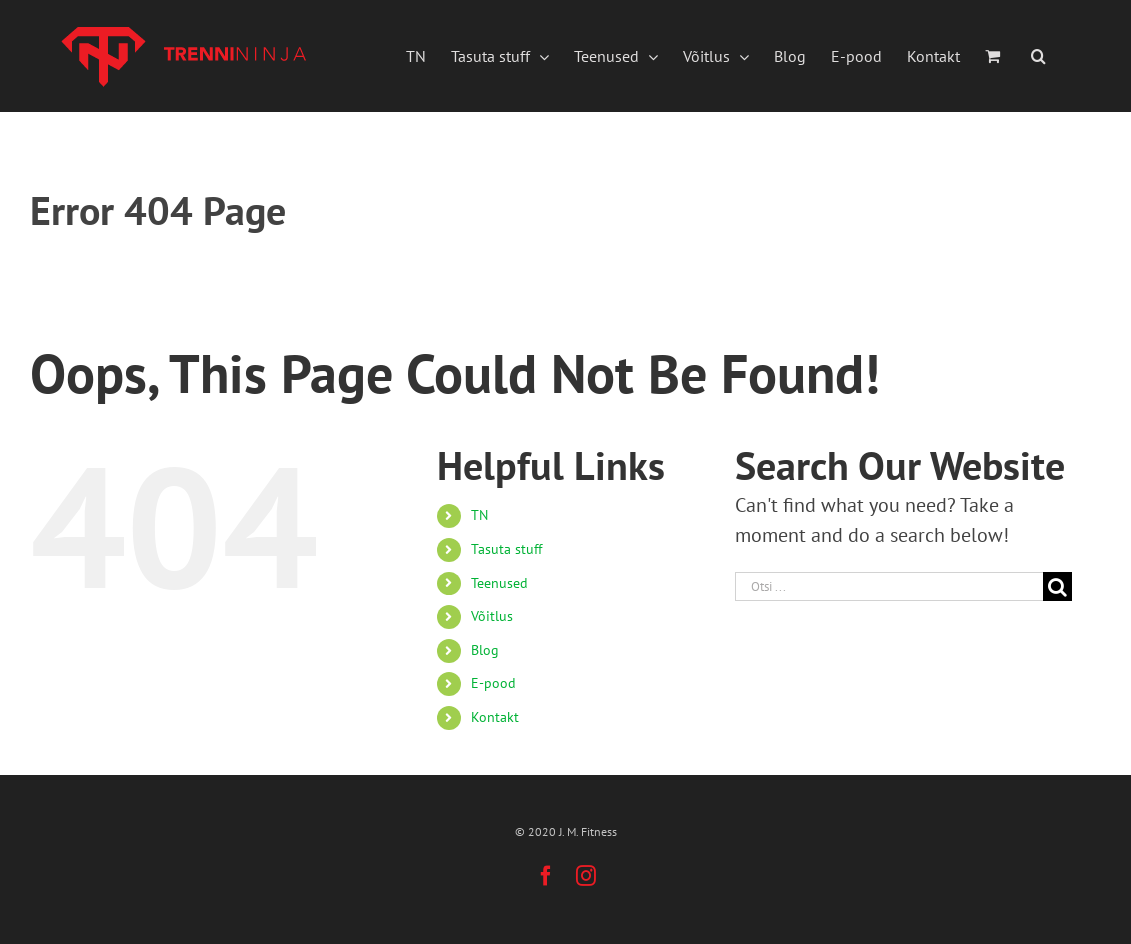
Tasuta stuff (506, 549)
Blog (485, 650)
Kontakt (495, 717)
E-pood (493, 683)
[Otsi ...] (889, 586)
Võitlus (492, 616)
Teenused (499, 583)
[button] (1038, 56)
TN (479, 515)
